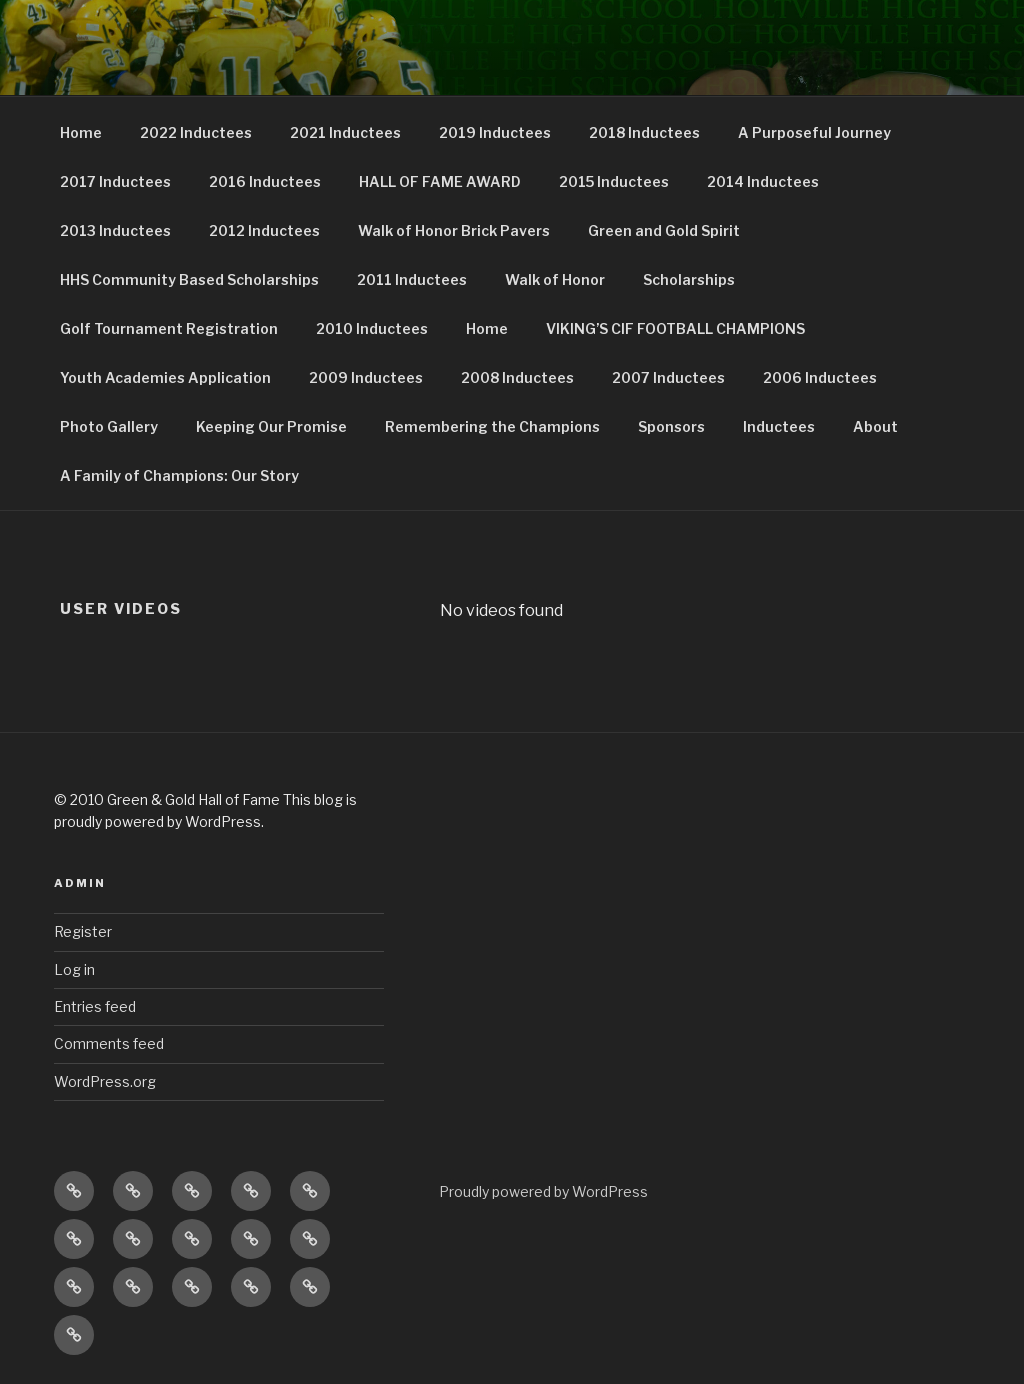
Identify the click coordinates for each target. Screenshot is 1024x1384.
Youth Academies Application (165, 377)
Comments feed (109, 1043)
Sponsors (671, 426)
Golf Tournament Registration (169, 328)
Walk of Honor (555, 279)
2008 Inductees (517, 377)
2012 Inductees (264, 230)
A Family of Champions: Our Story (179, 475)
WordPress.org (105, 1081)
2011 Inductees (412, 279)
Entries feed (95, 1006)
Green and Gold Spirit (664, 230)
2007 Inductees (668, 377)
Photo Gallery (109, 426)
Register (83, 931)
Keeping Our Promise (271, 426)
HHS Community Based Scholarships (189, 279)
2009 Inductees (366, 377)
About (875, 426)
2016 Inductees (265, 181)
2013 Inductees (115, 230)
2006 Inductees (820, 377)
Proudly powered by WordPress (543, 1191)
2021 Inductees (345, 132)
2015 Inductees (614, 181)
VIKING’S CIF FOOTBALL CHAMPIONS (675, 328)
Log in (74, 969)
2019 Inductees (495, 132)
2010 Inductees (372, 328)
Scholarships (689, 279)
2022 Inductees (196, 132)
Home (81, 132)
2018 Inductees (644, 132)
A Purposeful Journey (814, 132)
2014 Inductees (763, 181)
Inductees (779, 426)
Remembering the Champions (492, 426)
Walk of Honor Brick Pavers (454, 230)
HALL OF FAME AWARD (440, 181)
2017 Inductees (115, 181)
